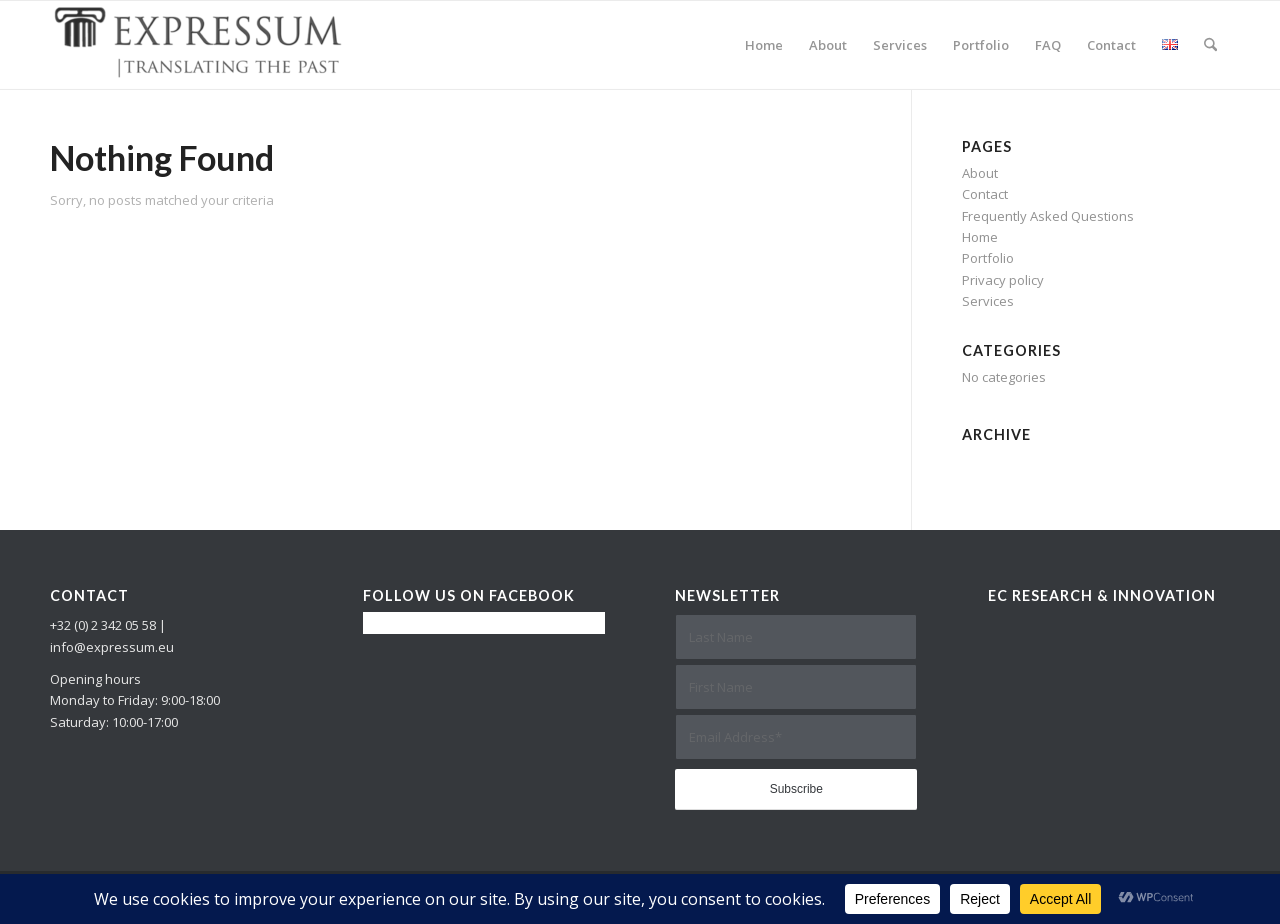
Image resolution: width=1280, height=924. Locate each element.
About (980, 173)
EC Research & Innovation (1102, 596)
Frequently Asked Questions (1048, 216)
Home (980, 237)
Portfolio (988, 258)
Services (988, 301)
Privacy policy (1003, 280)
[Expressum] (200, 45)
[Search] (1210, 45)
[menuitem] (764, 45)
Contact (985, 194)
